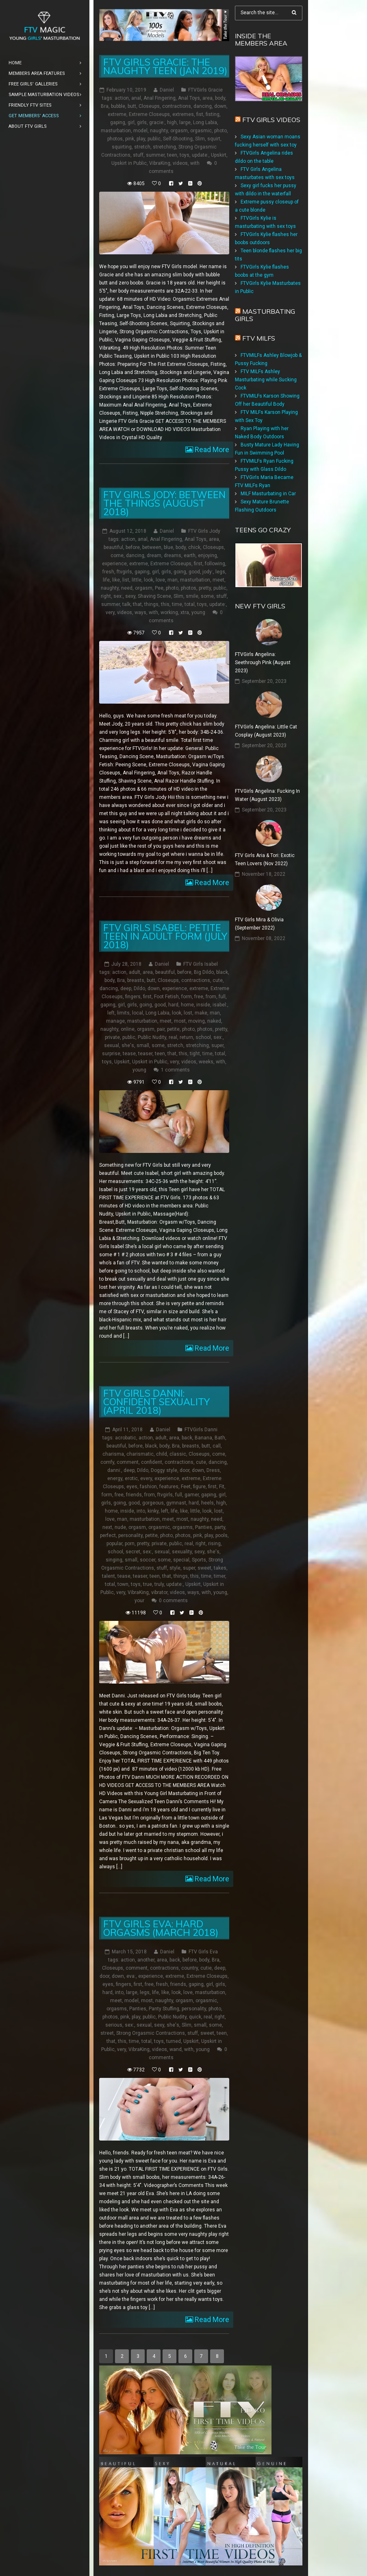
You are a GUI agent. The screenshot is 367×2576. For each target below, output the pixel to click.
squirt (213, 139)
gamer (192, 1495)
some (207, 596)
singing (114, 1560)
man (172, 580)
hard (173, 1005)
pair (161, 1029)
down (220, 106)
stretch (142, 147)
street (107, 2033)
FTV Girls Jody (204, 531)
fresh (108, 572)
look (148, 580)
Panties (203, 1527)
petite (173, 1029)
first (198, 563)
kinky (153, 1511)
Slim (200, 139)
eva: (131, 1976)
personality (130, 1535)
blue (168, 547)
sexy (130, 596)
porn (130, 1543)
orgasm (179, 130)
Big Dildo (204, 972)
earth (189, 555)
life (106, 580)
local (137, 1013)
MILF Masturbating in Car (268, 493)
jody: (207, 572)
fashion (148, 1486)
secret (133, 1552)
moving (196, 1021)
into (141, 1511)
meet (218, 580)
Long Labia (205, 122)
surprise (111, 1053)
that (137, 604)
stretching (164, 147)
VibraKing (159, 163)
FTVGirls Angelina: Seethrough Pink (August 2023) (263, 663)
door (184, 1470)
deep (125, 988)
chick (194, 547)
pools (221, 1535)
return (186, 1037)
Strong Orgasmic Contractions (150, 2033)
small (143, 1045)
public (154, 139)
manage (115, 1021)
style (174, 1568)
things (151, 604)
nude (120, 1527)
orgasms (182, 1527)
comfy (107, 1462)
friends (134, 1495)
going (180, 572)
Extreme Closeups (149, 114)
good (194, 572)
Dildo (139, 988)
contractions (176, 106)
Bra (105, 106)
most (180, 1021)
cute (218, 980)
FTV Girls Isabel (200, 964)
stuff (138, 155)
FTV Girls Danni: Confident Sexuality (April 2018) (156, 1401)
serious (113, 2025)
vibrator (159, 1592)
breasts (135, 980)
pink (129, 139)
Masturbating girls (265, 315)
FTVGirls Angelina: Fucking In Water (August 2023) (267, 795)
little (136, 580)
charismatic (140, 1454)
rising (214, 1543)
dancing (202, 106)
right (106, 596)
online (128, 1029)
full (222, 996)
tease (129, 1053)
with (195, 163)
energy (114, 1478)
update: (200, 155)
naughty (159, 130)
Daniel (167, 90)
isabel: (220, 1005)
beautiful (113, 547)
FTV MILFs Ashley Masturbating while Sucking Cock (266, 380)
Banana (203, 1438)
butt (132, 106)
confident (151, 1462)
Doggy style (164, 1470)
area (207, 98)
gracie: (157, 122)
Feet (186, 1486)
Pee (159, 588)
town (122, 1584)
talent (108, 1576)
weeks (206, 1062)
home (187, 1005)
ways (140, 612)
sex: (118, 596)
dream (154, 555)
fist (199, 114)
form (186, 996)
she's (128, 1045)
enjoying (207, 555)
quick (195, 2017)
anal (136, 98)
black (222, 972)
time (177, 604)
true (147, 1584)
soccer (147, 1560)
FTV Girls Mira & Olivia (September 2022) (259, 924)
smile (192, 596)
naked (214, 1021)
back (187, 1438)
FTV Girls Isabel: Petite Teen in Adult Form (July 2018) (165, 936)
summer (155, 155)
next (107, 1527)
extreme (117, 114)
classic (177, 1454)
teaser (145, 1053)
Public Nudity (152, 1037)
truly (159, 1584)
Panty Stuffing (164, 2009)
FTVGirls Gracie (205, 90)
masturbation (116, 130)
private (112, 1037)
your (139, 1600)
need (126, 588)
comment (128, 1462)
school (203, 1037)
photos (115, 139)
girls (142, 122)
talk (126, 604)
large (185, 122)
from (211, 996)
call (217, 1446)
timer (219, 1576)
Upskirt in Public (129, 163)
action (122, 98)
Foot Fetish (166, 996)
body (220, 98)
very (110, 612)
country (189, 1968)
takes (220, 1568)
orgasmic (201, 130)
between (151, 547)
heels (207, 1503)
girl (131, 122)
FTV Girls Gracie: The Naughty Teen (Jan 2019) (165, 66)
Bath (220, 1438)
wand (175, 2049)
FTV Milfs (258, 338)
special (181, 1560)
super (217, 1045)
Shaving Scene (154, 596)
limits (123, 1013)
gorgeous (153, 1503)
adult (134, 972)
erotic (131, 1478)
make (201, 1013)
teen (172, 155)
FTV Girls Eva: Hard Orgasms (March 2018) (160, 1928)
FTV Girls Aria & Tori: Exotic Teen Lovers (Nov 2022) (265, 859)
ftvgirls (124, 572)
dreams (172, 555)
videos (180, 163)
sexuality (182, 1552)
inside (203, 1005)
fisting (212, 114)
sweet (204, 1568)
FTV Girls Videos (271, 120)
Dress (213, 1470)
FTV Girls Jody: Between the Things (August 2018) (164, 503)
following (215, 563)
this (165, 604)
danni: (114, 1470)
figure (199, 1486)
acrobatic (125, 1438)
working (169, 612)
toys (184, 155)
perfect (108, 1535)
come (117, 555)
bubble (118, 106)
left (111, 1013)
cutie (206, 1968)
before (133, 547)
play (141, 139)
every (146, 1478)
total (190, 604)
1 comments (175, 1070)
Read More (211, 449)
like (116, 580)
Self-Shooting (178, 139)
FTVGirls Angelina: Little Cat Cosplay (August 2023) (266, 731)
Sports (199, 1560)
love (160, 580)
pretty (205, 588)
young (198, 612)
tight (195, 1053)
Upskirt (218, 155)
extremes (183, 114)
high (172, 122)
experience (114, 563)
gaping (117, 122)
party (220, 1527)
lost (188, 1013)
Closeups (149, 106)
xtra (184, 612)
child (161, 1454)
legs (220, 572)
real (173, 1037)
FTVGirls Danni (201, 1429)
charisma (113, 1454)
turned (173, 2041)
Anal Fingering (159, 98)
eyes (131, 1486)
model (140, 130)
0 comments (173, 1600)
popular (114, 1543)
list (125, 580)
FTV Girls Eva (203, 1952)
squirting (122, 147)
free (198, 996)
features (168, 1486)
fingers (133, 996)
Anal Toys (189, 98)
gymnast (176, 1503)
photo (220, 130)
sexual (111, 1045)
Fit (221, 1486)
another (145, 1960)
